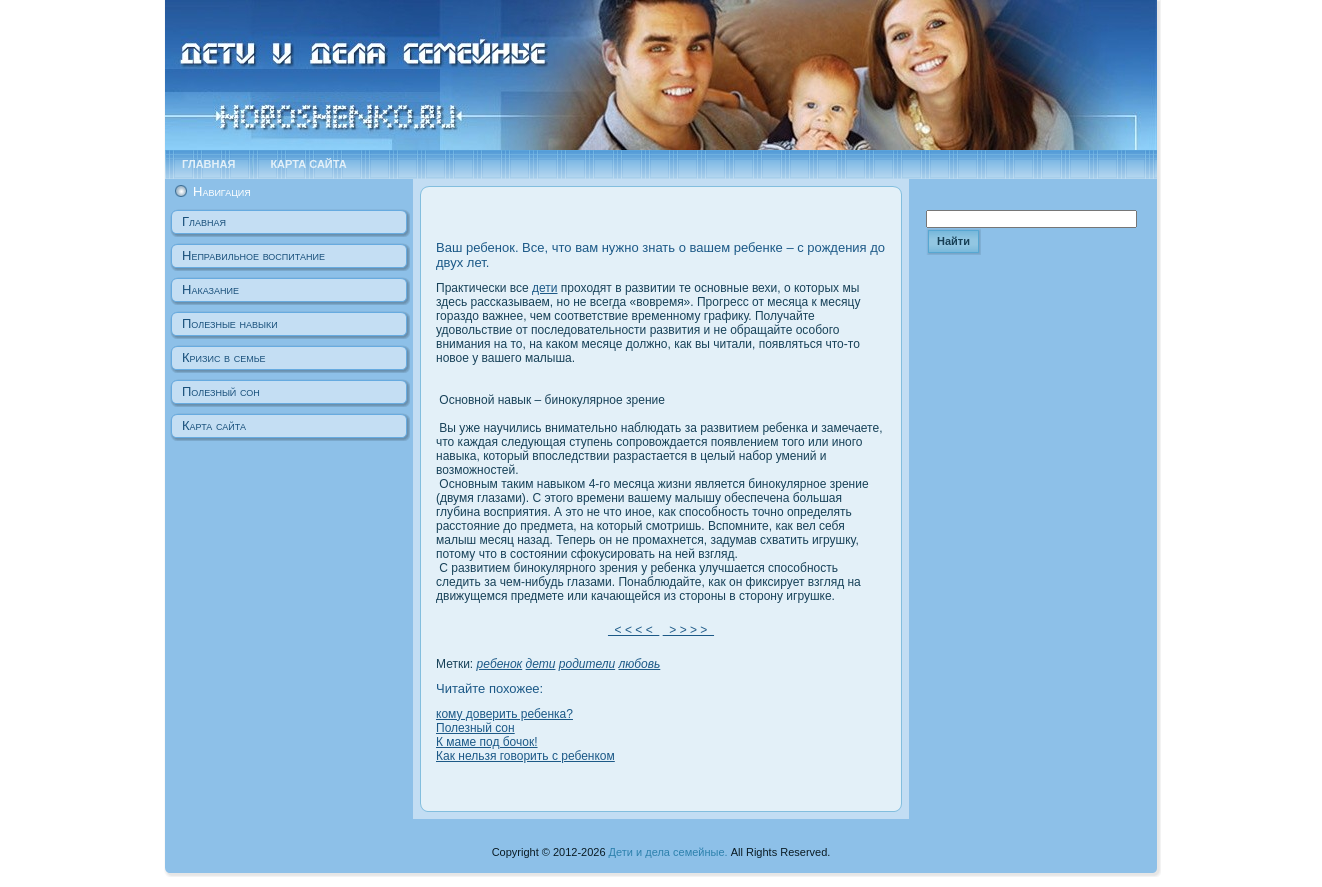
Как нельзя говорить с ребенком (525, 756)
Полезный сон (475, 728)
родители (587, 664)
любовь (640, 664)
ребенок (500, 664)
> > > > (688, 630)
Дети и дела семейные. (668, 852)
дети (544, 288)
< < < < (633, 630)
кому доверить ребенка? (504, 714)
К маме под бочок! (487, 742)
